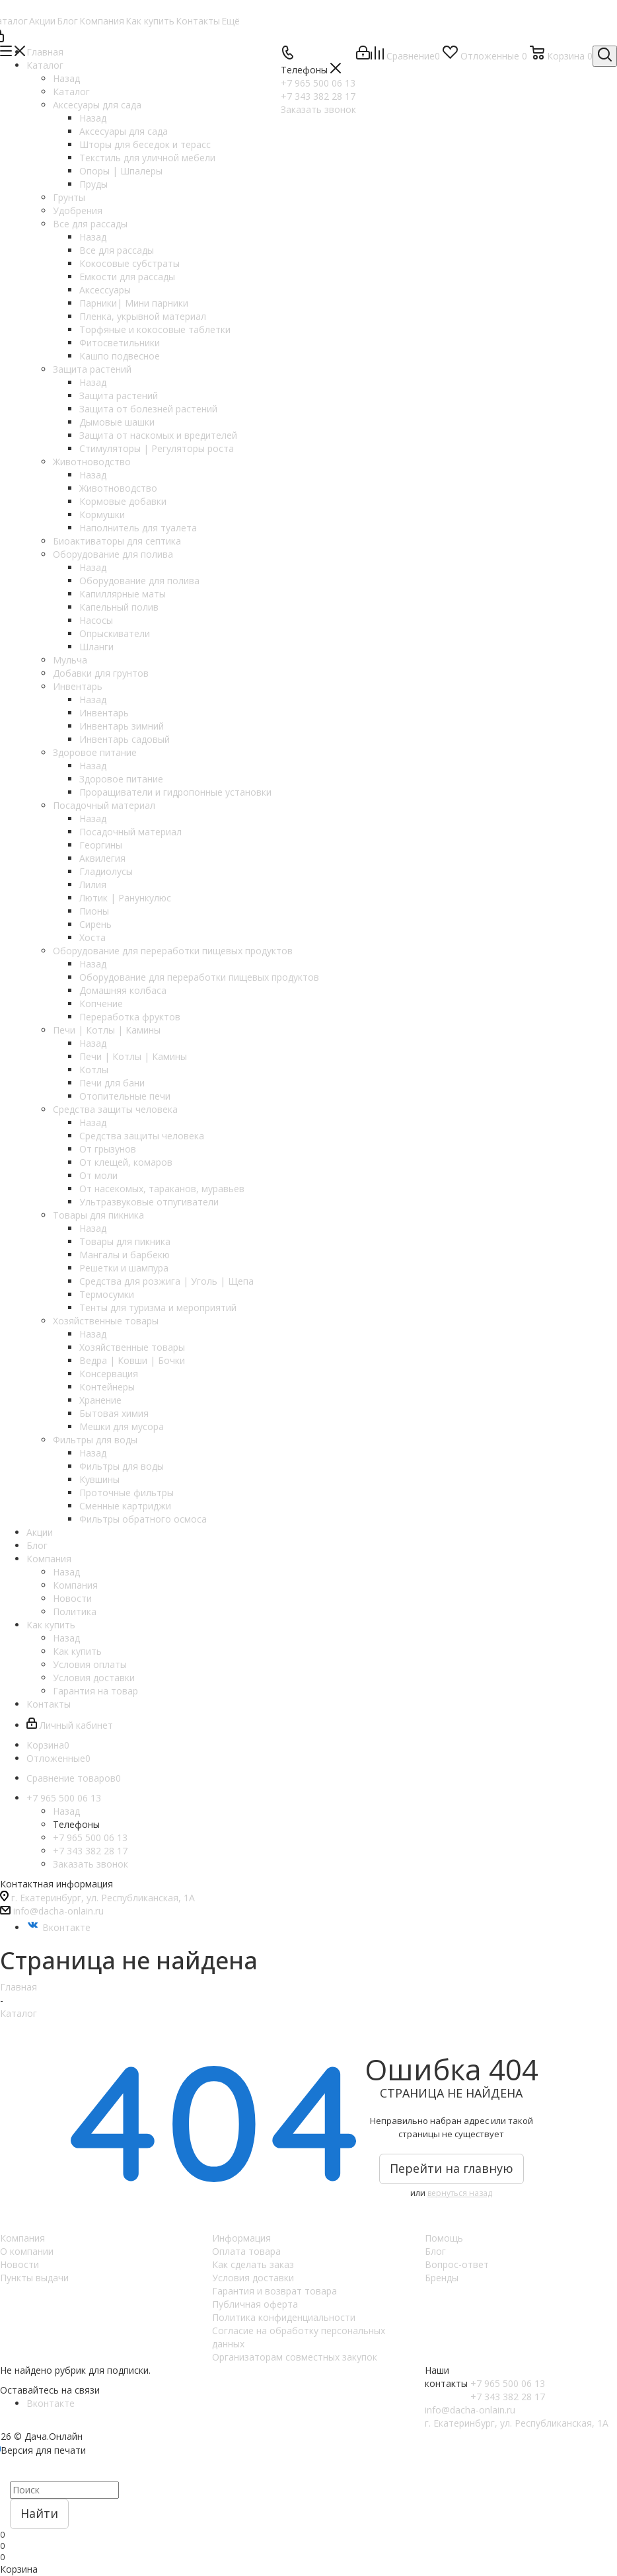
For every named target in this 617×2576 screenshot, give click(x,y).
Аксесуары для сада (123, 131)
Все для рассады (116, 250)
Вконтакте (58, 1927)
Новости (19, 2264)
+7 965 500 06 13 (90, 1837)
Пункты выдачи (34, 2277)
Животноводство (118, 488)
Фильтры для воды (121, 1466)
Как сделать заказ (253, 2264)
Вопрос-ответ (457, 2264)
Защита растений (118, 395)
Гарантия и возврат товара (274, 2291)
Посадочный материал (130, 831)
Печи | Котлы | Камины (133, 1056)
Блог (435, 2251)
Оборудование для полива (139, 580)
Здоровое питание (121, 779)
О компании (27, 2251)
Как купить (77, 1651)
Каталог (71, 91)
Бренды (441, 2277)
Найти (39, 2513)
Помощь (444, 2238)
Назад (66, 78)
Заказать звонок (90, 1864)
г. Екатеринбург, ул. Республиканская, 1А (103, 1897)
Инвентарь (104, 712)
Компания (75, 1585)
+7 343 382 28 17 (90, 1850)
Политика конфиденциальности (283, 2317)
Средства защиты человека (141, 1135)
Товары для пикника (124, 1241)
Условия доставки (253, 2277)
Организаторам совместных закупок (294, 2357)
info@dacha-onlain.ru (58, 1911)
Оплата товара (246, 2251)
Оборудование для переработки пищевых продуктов (199, 977)
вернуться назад (459, 2193)
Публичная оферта (255, 2304)
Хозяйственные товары (132, 1347)
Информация (241, 2238)
